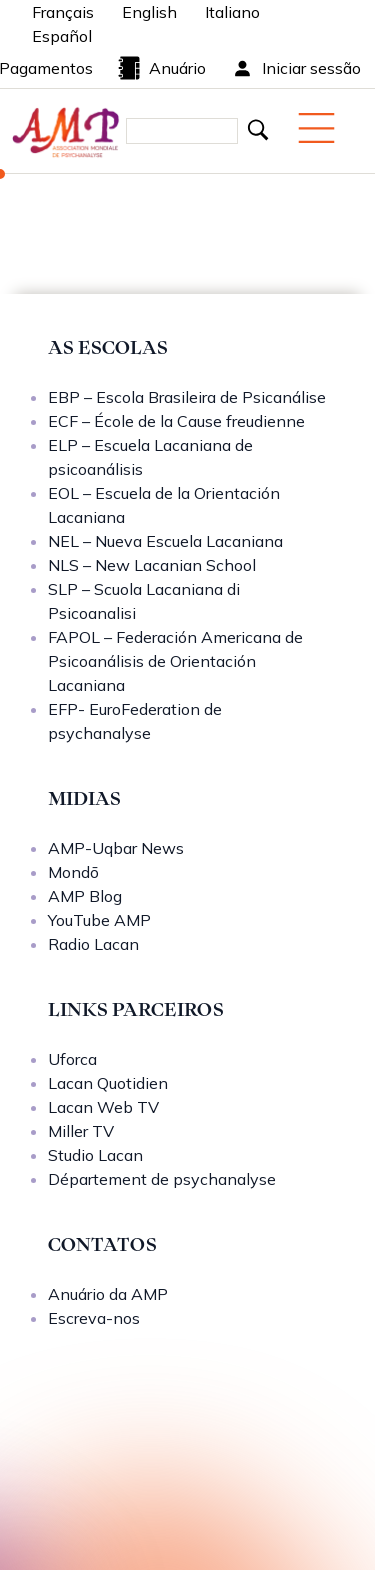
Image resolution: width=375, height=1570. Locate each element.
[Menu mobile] (316, 128)
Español (62, 36)
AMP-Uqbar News (116, 848)
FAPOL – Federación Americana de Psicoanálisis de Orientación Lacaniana (175, 661)
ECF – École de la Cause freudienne (176, 421)
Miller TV (81, 1131)
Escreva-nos (94, 1318)
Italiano (232, 12)
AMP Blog (85, 896)
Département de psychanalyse (162, 1179)
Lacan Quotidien (108, 1083)
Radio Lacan (93, 944)
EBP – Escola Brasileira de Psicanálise (187, 397)
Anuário (161, 68)
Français (63, 12)
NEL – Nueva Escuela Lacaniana (165, 541)
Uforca (72, 1059)
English (149, 12)
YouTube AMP (99, 920)
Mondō (73, 872)
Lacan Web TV (103, 1107)
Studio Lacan (95, 1155)
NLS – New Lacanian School (152, 565)
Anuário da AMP (108, 1294)
